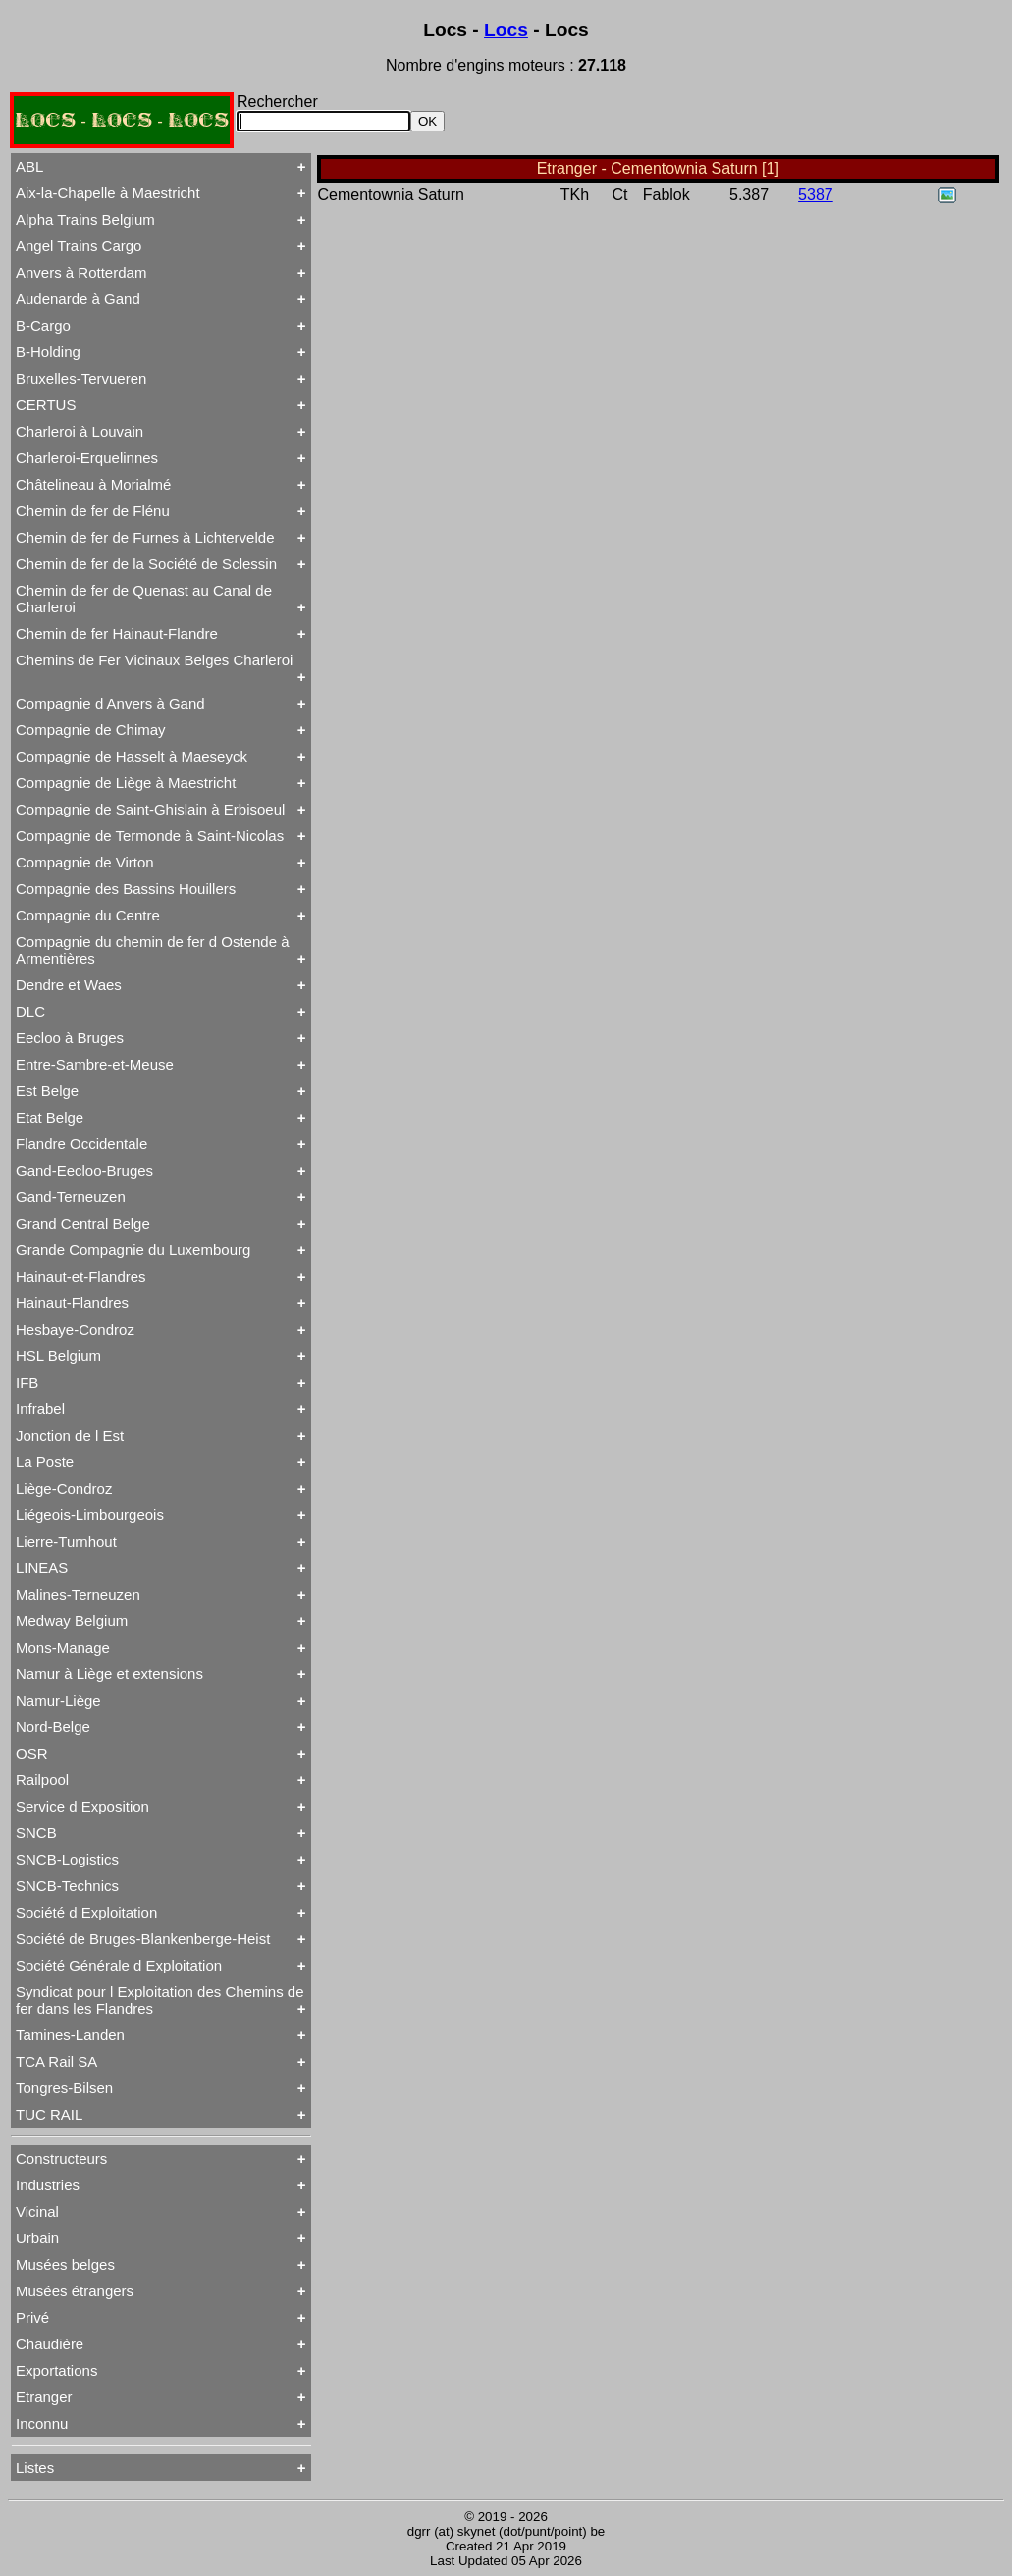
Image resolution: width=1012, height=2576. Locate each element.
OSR (32, 1753)
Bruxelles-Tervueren (81, 378)
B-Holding (48, 351)
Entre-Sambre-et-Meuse (95, 1064)
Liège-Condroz (64, 1488)
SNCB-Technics (67, 1885)
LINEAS (42, 1567)
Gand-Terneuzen (71, 1196)
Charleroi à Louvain (79, 431)
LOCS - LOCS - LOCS (122, 120)
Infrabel (40, 1408)
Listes (35, 2467)
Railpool (42, 1779)
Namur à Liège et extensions (109, 1673)
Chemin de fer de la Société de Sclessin (146, 563)
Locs (506, 30)
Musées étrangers (74, 2291)
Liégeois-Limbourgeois (90, 1514)
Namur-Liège (58, 1700)
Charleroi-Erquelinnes (87, 457)
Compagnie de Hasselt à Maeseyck (131, 756)
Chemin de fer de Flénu (93, 510)
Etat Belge (49, 1117)
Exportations (56, 2370)
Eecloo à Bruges (70, 1037)
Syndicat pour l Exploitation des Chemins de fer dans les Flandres (160, 2000)
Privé (32, 2317)
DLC (30, 1011)
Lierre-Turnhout (66, 1541)
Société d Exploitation (86, 1912)
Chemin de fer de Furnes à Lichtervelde (145, 537)
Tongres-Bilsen (64, 2087)
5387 (815, 194)
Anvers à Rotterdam (81, 272)
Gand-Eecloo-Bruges (84, 1170)
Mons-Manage (63, 1647)
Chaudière (49, 2344)
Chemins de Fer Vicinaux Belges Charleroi (154, 660)
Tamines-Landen (70, 2034)
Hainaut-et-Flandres (81, 1276)
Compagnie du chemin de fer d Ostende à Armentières (153, 950)
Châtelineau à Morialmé (93, 484)
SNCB (36, 1832)
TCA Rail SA (56, 2061)
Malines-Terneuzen (78, 1594)
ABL (29, 166)
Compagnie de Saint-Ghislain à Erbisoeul (150, 809)
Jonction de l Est (70, 1435)
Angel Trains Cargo (78, 245)
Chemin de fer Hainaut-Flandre (117, 633)
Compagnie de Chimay (91, 729)
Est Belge (47, 1090)
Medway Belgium (72, 1620)
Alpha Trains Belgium (85, 219)
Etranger (44, 2397)
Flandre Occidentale (81, 1143)
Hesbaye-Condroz (75, 1329)
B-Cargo (43, 325)
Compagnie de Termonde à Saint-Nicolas (150, 835)
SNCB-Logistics (67, 1859)
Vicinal (37, 2211)
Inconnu (42, 2423)
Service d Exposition (82, 1806)
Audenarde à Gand (78, 298)
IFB (27, 1382)
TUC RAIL (49, 2114)
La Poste (45, 1461)
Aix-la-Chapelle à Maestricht (108, 192)
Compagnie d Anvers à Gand (110, 703)
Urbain (37, 2238)
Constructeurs (61, 2158)
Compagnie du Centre (88, 915)
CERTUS (46, 404)
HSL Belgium (58, 1355)
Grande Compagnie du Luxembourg (133, 1249)
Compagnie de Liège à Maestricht (126, 782)
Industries (48, 2185)
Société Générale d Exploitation (119, 1965)
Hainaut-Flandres (72, 1302)
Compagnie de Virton (85, 862)
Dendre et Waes (69, 984)
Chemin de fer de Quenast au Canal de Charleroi (144, 598)
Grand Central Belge (83, 1223)
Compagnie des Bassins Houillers (126, 888)
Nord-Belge (53, 1726)
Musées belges (65, 2264)
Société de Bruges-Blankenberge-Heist (143, 1938)
